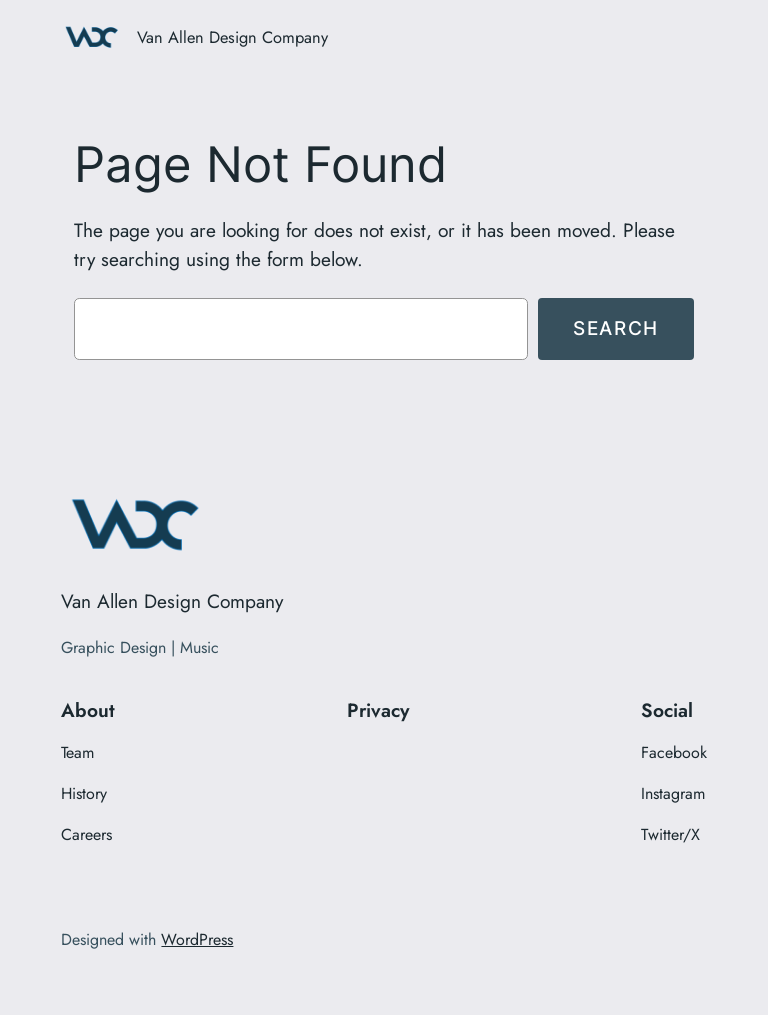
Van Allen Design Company (232, 37)
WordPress (197, 939)
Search (616, 328)
